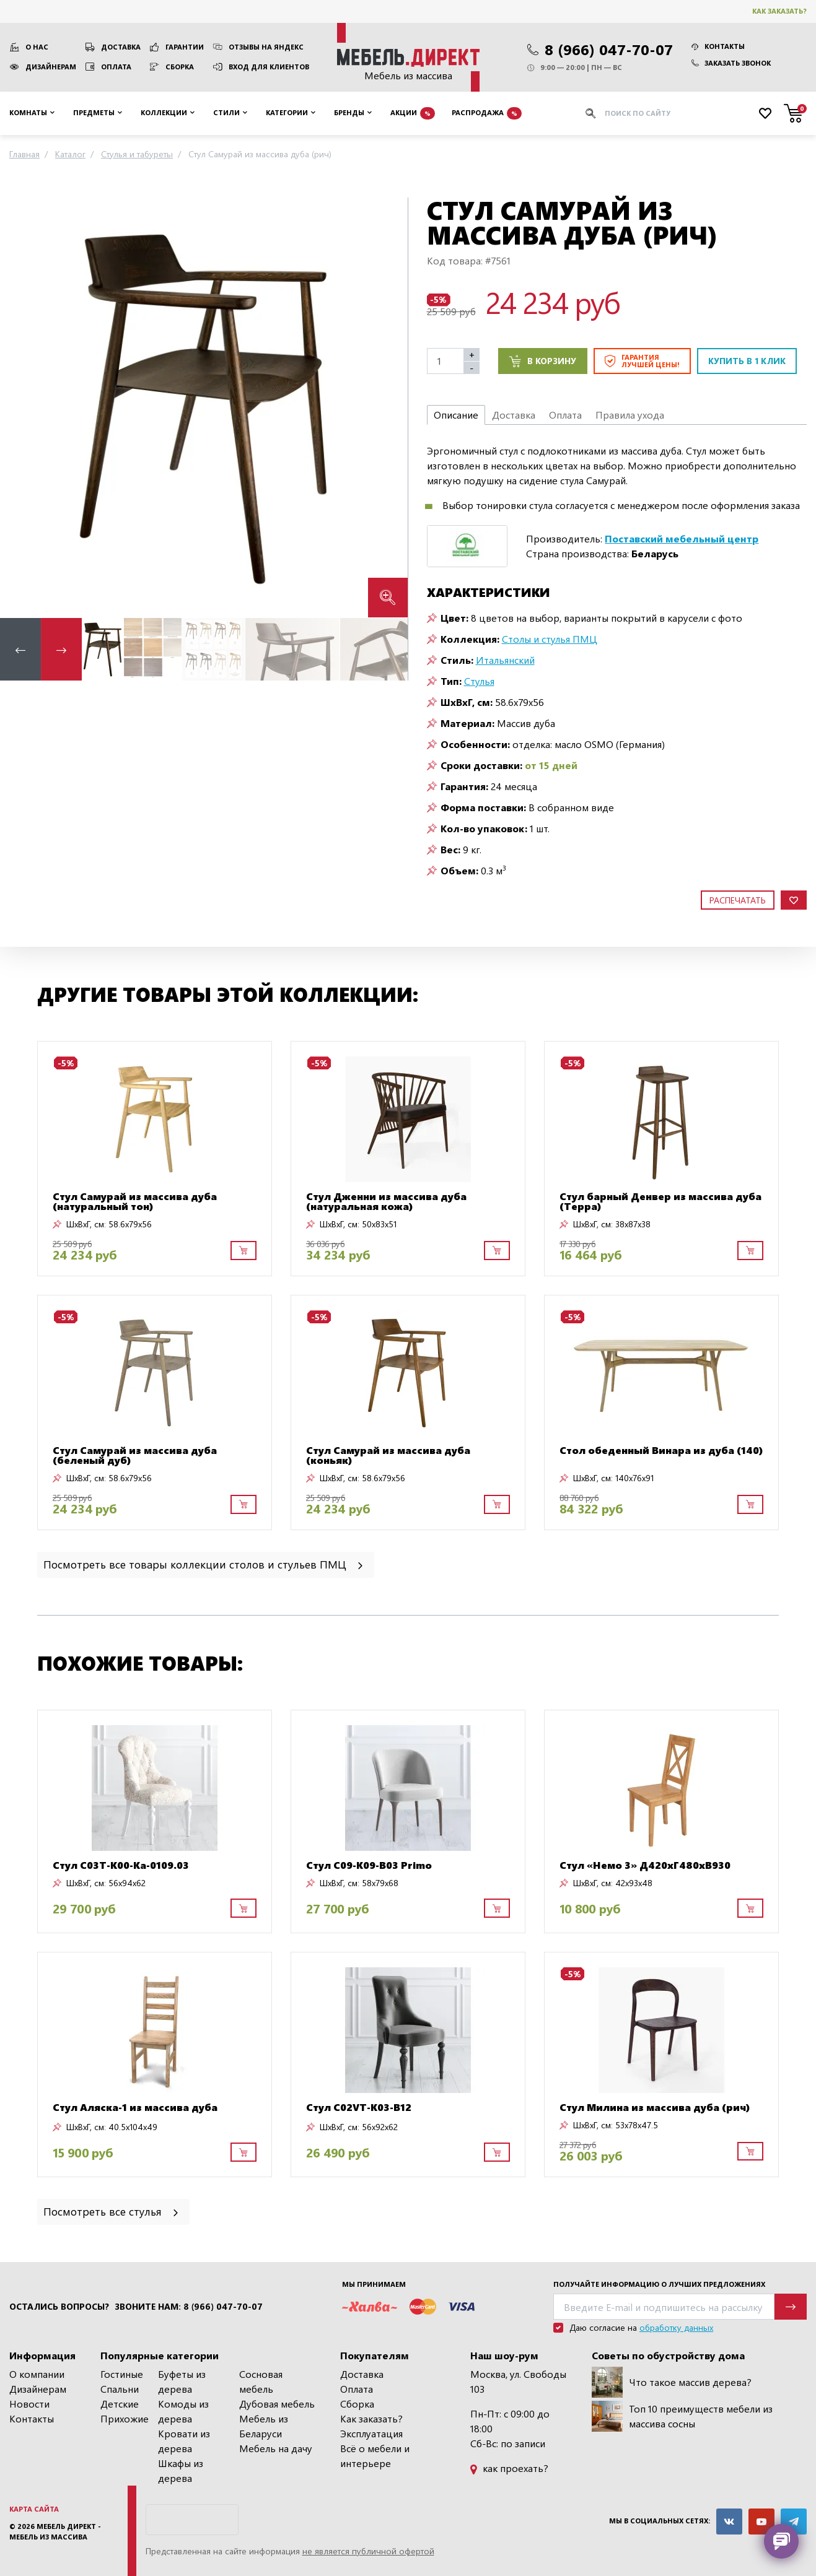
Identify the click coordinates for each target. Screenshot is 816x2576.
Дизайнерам (50, 66)
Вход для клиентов (269, 66)
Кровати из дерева (184, 2441)
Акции (412, 113)
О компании (36, 2373)
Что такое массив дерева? (672, 2382)
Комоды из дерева (183, 2411)
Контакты (718, 46)
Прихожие (124, 2418)
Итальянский (505, 659)
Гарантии (184, 46)
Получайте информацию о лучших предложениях (659, 2284)
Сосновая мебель (261, 2381)
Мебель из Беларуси (263, 2426)
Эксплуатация (371, 2433)
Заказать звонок (731, 62)
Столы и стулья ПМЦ (549, 638)
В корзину (542, 361)
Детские (119, 2403)
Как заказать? (779, 10)
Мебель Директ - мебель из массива (55, 2531)
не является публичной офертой (368, 2551)
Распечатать (737, 900)
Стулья (479, 680)
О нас (36, 46)
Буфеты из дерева (182, 2381)
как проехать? (509, 2467)
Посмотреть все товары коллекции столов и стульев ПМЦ (204, 1564)
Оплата (116, 66)
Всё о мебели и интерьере (375, 2455)
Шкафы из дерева (180, 2470)
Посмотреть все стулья (111, 2211)
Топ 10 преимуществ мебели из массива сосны (682, 2416)
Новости (29, 2403)
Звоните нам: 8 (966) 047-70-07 (189, 2306)
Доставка (121, 46)
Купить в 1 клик (747, 361)
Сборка (179, 66)
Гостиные (121, 2373)
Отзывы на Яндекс (266, 46)
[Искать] (590, 113)
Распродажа (487, 113)
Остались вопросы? (59, 2306)
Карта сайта (34, 2508)
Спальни (119, 2388)
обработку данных (676, 2327)
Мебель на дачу (275, 2448)
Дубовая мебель (277, 2403)
